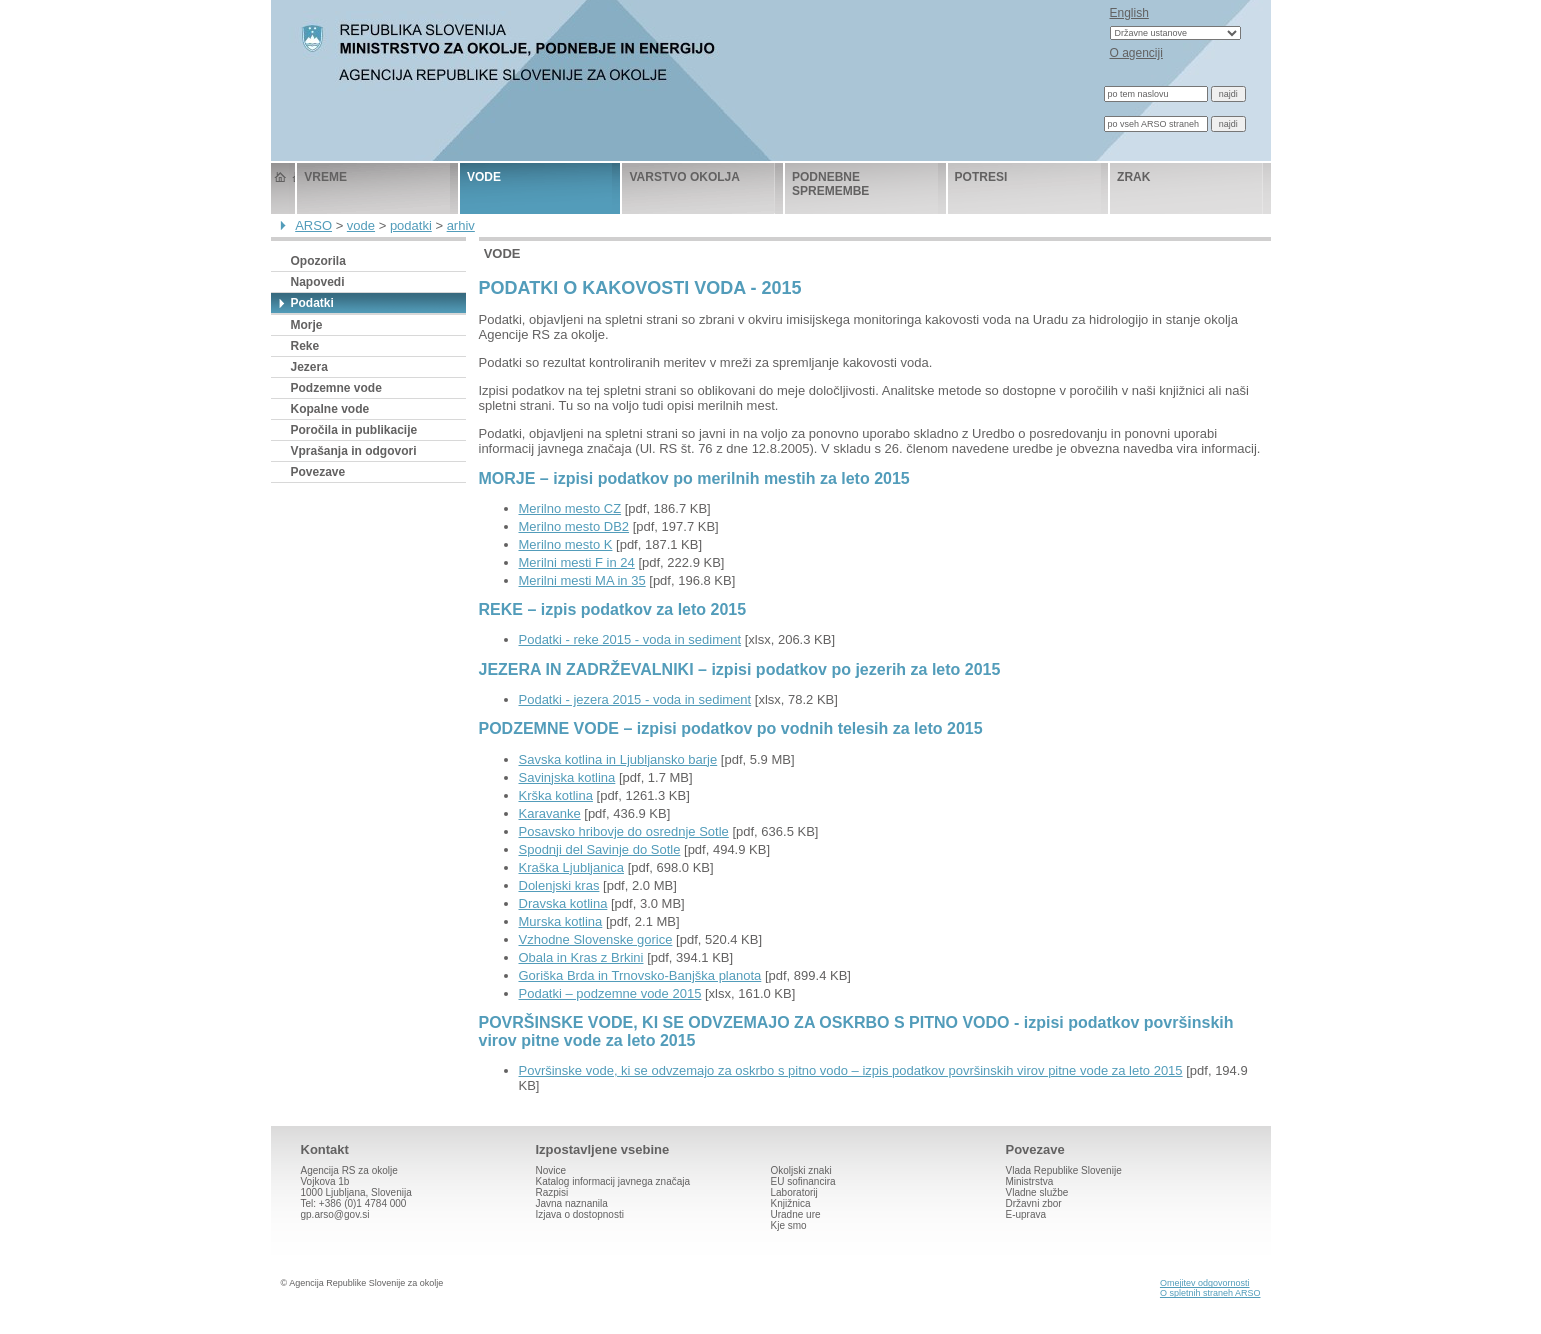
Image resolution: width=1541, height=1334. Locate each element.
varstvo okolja (684, 177)
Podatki (312, 303)
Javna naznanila (572, 1203)
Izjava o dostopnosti (580, 1214)
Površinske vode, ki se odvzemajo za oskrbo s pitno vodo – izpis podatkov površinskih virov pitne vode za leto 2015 (851, 1070)
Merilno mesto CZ (570, 508)
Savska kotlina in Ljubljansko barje (618, 759)
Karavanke (550, 813)
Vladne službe (1037, 1192)
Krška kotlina (556, 795)
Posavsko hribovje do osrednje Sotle (624, 831)
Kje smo (789, 1225)
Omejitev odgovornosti (1205, 1283)
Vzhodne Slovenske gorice (596, 939)
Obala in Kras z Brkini (581, 957)
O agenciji (1136, 53)
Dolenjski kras (559, 885)
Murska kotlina (561, 921)
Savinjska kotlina (567, 777)
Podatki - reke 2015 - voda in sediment (630, 639)
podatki (411, 225)
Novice (551, 1170)
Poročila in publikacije (354, 430)
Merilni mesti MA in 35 (582, 580)
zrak (1133, 177)
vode (484, 177)
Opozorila (318, 261)
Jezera (309, 367)
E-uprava (1026, 1214)
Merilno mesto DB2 (574, 526)
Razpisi (552, 1192)
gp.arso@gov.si (335, 1214)
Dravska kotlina (563, 903)
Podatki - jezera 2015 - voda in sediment (635, 699)
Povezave (318, 472)
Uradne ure (796, 1214)
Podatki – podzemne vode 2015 (610, 993)
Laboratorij (794, 1192)
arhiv (461, 225)
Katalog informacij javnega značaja (613, 1181)
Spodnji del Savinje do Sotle (600, 849)
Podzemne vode (336, 388)
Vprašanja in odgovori (354, 451)
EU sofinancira (803, 1181)
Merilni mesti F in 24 (577, 562)
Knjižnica (791, 1203)
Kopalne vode (330, 409)
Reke (305, 346)
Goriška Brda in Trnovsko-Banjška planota (640, 975)
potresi (981, 177)
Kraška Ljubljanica (572, 867)
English (1129, 13)
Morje (307, 325)
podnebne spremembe (830, 184)
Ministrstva (1030, 1181)
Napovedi (318, 282)
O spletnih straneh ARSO (1210, 1293)
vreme (325, 177)
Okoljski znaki (801, 1170)
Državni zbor (1034, 1203)
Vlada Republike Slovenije (1064, 1170)
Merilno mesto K (566, 544)
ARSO (313, 225)
